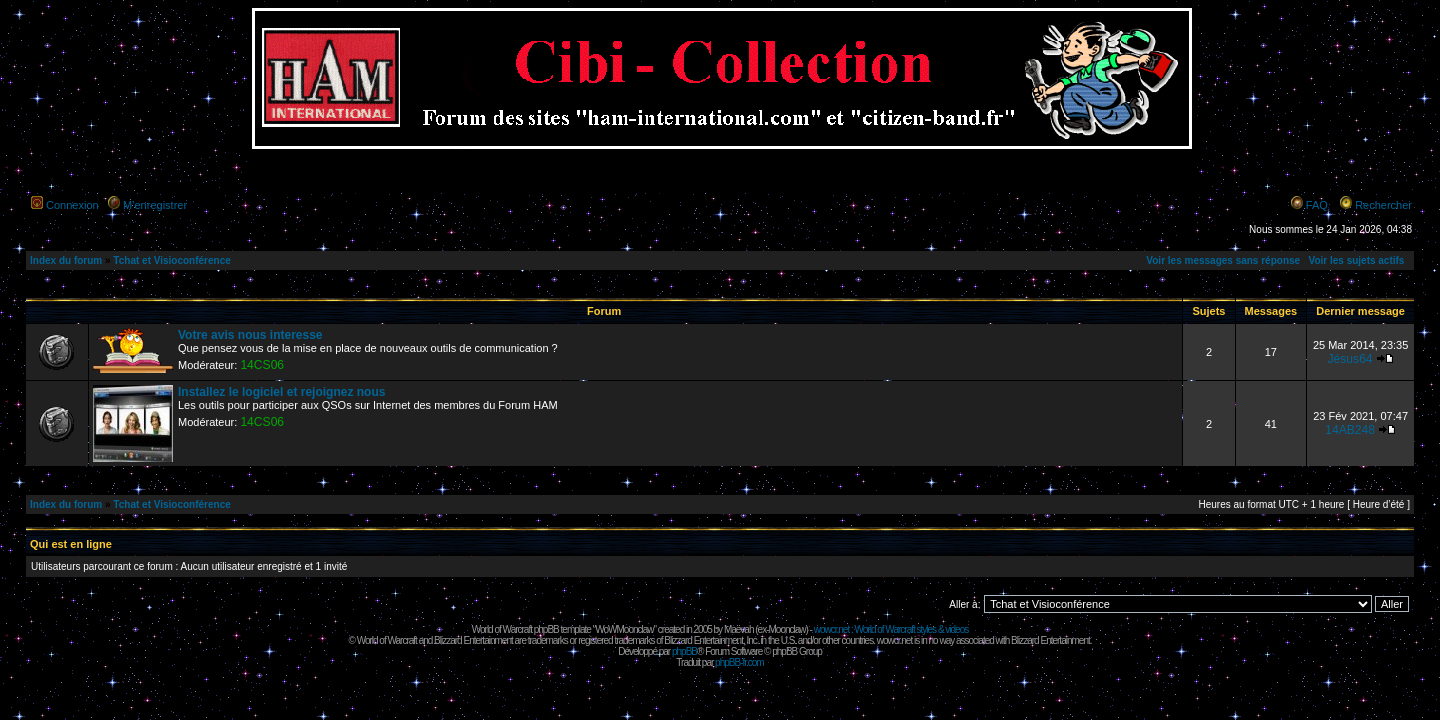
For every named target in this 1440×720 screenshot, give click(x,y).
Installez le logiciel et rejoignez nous (281, 392)
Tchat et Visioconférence (171, 260)
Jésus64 (1350, 359)
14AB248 (1350, 430)
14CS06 (262, 365)
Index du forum (66, 260)
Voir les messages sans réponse (1223, 260)
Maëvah (739, 629)
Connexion (72, 205)
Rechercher (1383, 205)
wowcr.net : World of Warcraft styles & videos (891, 629)
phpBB (684, 651)
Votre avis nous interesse (250, 335)
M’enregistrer (155, 205)
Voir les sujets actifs (1356, 260)
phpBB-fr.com (739, 662)
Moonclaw (786, 629)
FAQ (1317, 205)
